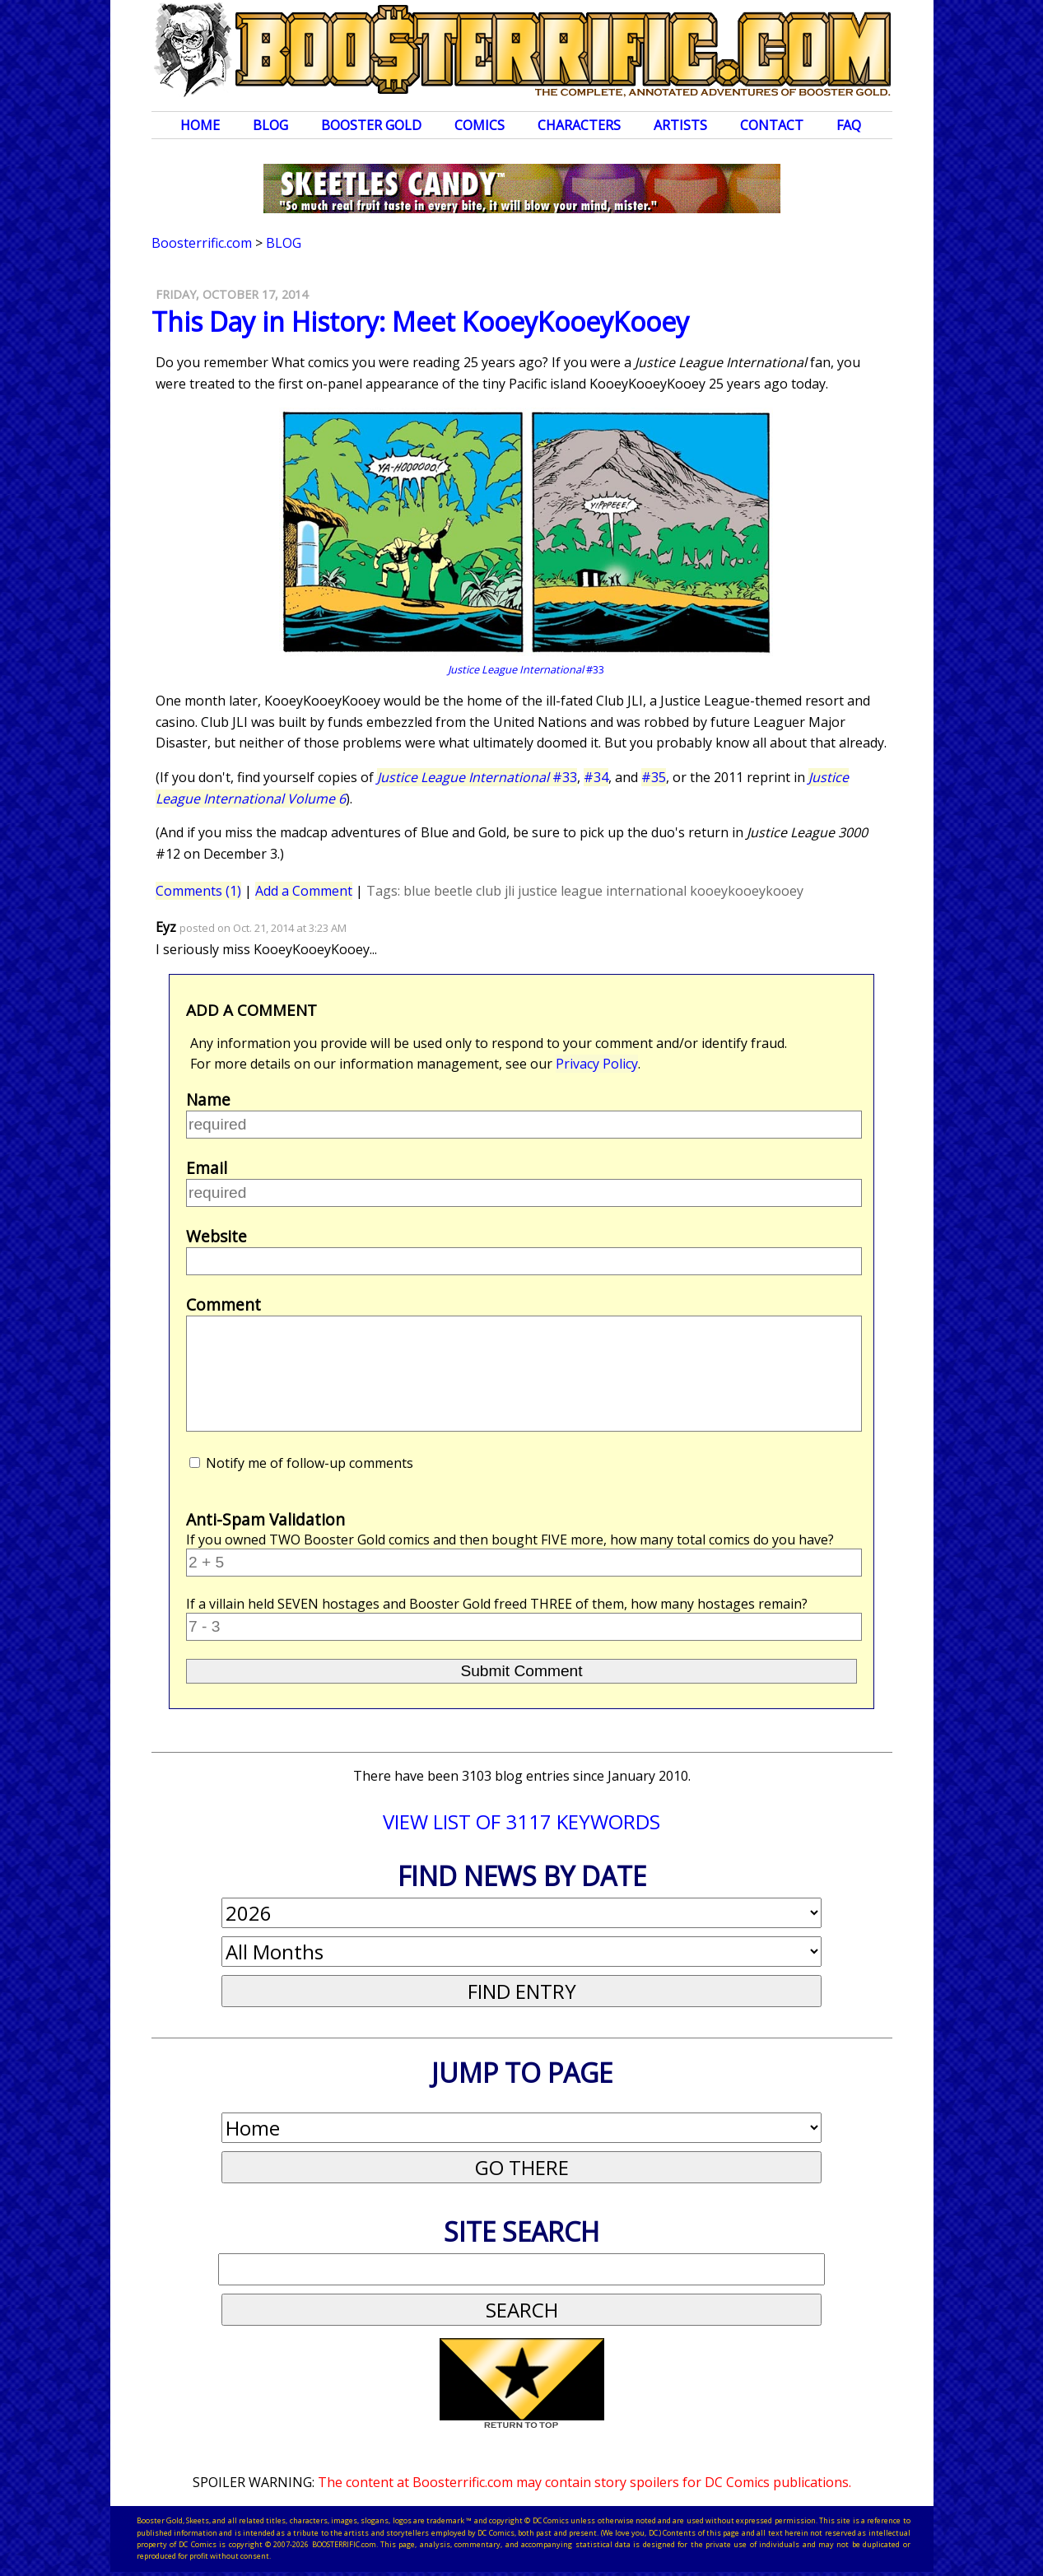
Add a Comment (303, 891)
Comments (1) (198, 891)
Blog (270, 125)
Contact (771, 125)
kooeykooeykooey (746, 891)
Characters (579, 125)
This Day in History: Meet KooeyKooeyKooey (420, 321)
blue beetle (438, 891)
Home (200, 125)
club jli (495, 891)
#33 (477, 777)
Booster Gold (371, 125)
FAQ (848, 125)
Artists (680, 125)
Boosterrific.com (201, 243)
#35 (653, 777)
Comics (479, 125)
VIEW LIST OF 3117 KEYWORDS (521, 1821)
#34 (596, 777)
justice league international (602, 891)
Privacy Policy (597, 1064)
